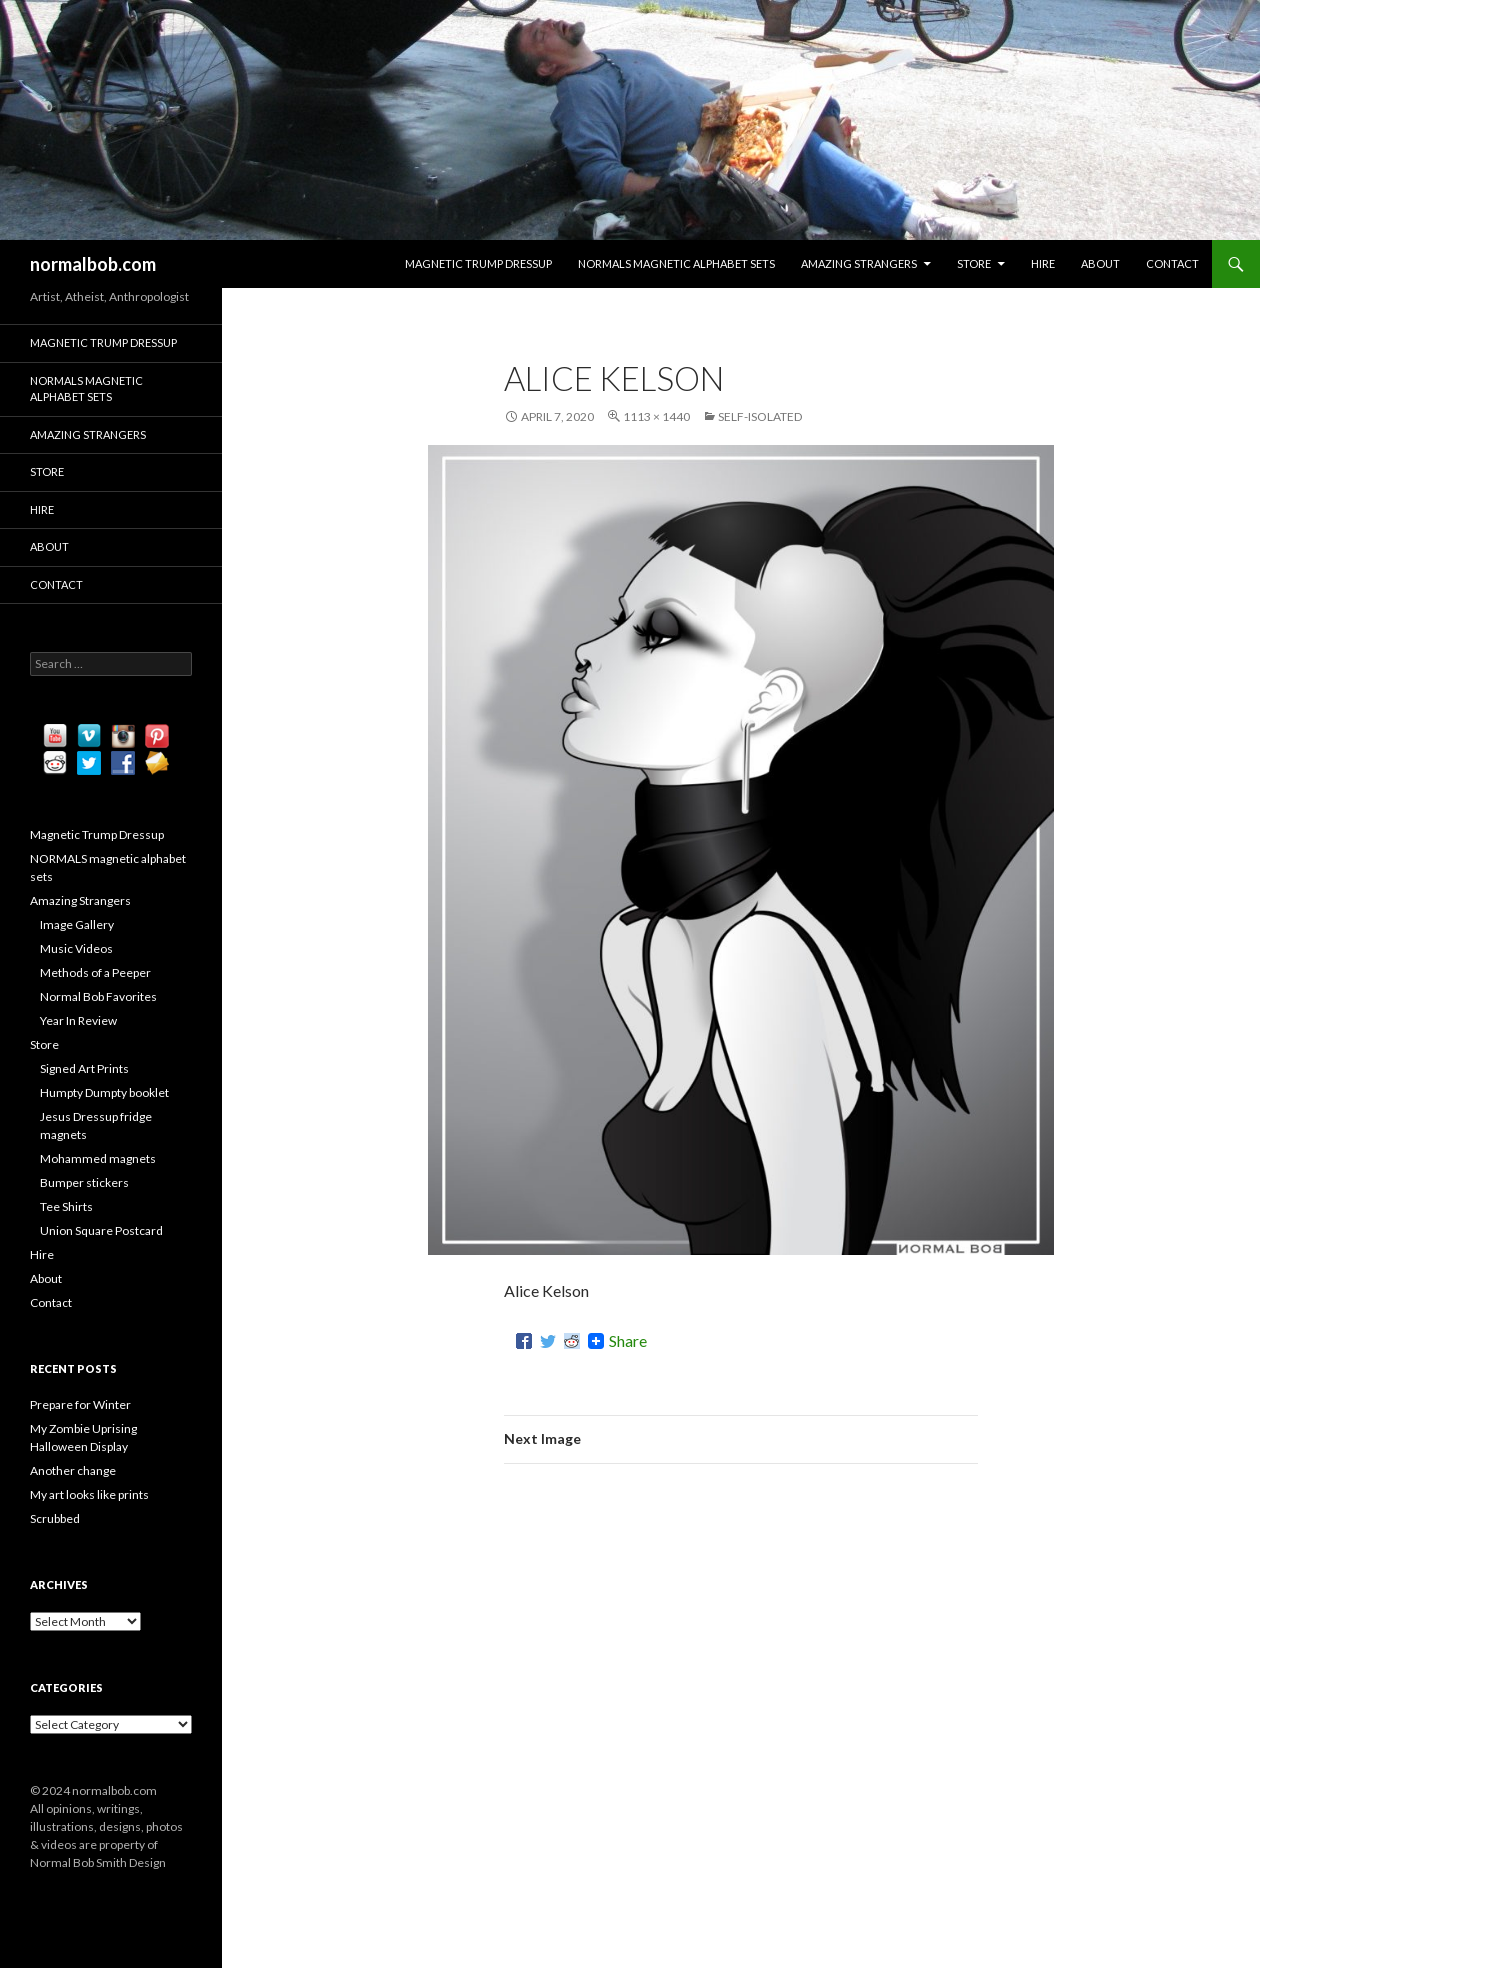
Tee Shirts (66, 1206)
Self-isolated (760, 416)
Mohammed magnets (98, 1158)
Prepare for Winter (80, 1404)
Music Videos (76, 948)
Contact (1172, 263)
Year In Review (78, 1020)
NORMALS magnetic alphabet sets (676, 263)
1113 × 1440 (656, 416)
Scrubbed (55, 1518)
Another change (73, 1470)
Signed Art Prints (84, 1068)
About (1100, 263)
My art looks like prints (89, 1494)
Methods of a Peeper (95, 972)
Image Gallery (77, 924)
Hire (1043, 263)
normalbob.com (93, 264)
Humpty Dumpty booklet (104, 1092)
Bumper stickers (84, 1182)
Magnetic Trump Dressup (478, 263)
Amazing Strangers (859, 263)
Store (974, 263)
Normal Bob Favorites (98, 996)
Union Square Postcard (101, 1230)
